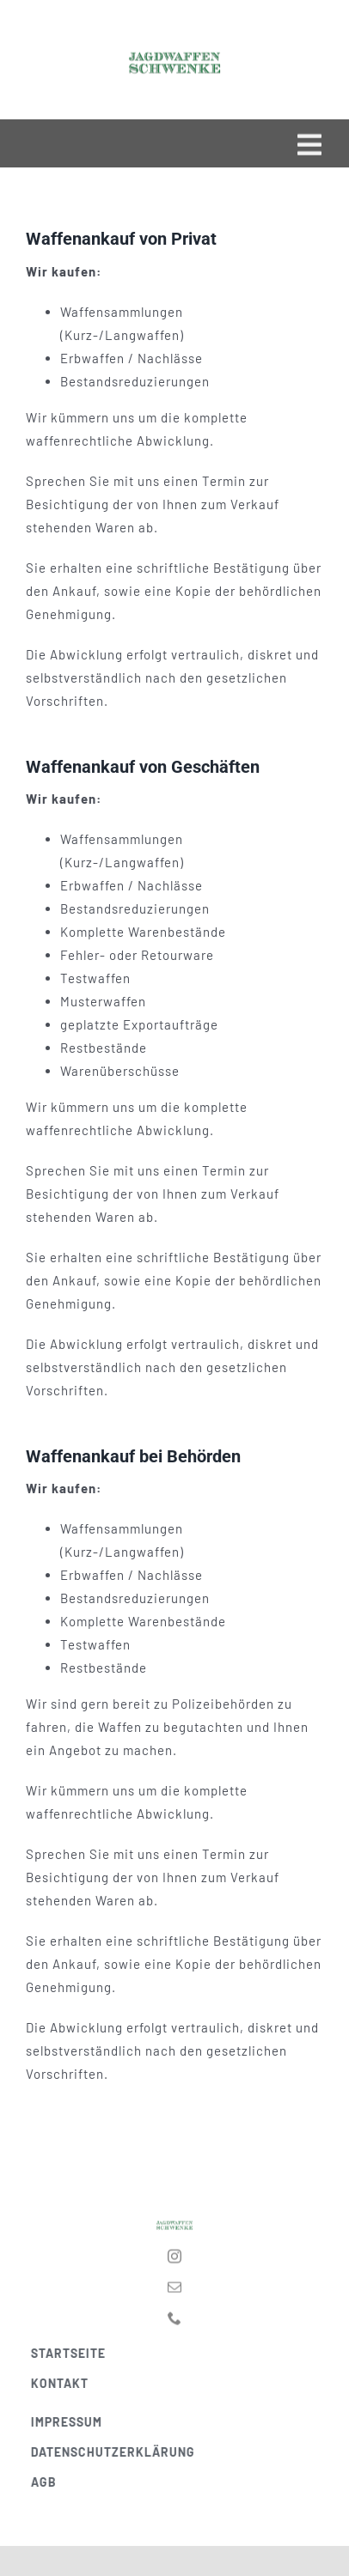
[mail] (175, 2283)
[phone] (175, 2314)
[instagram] (175, 2252)
